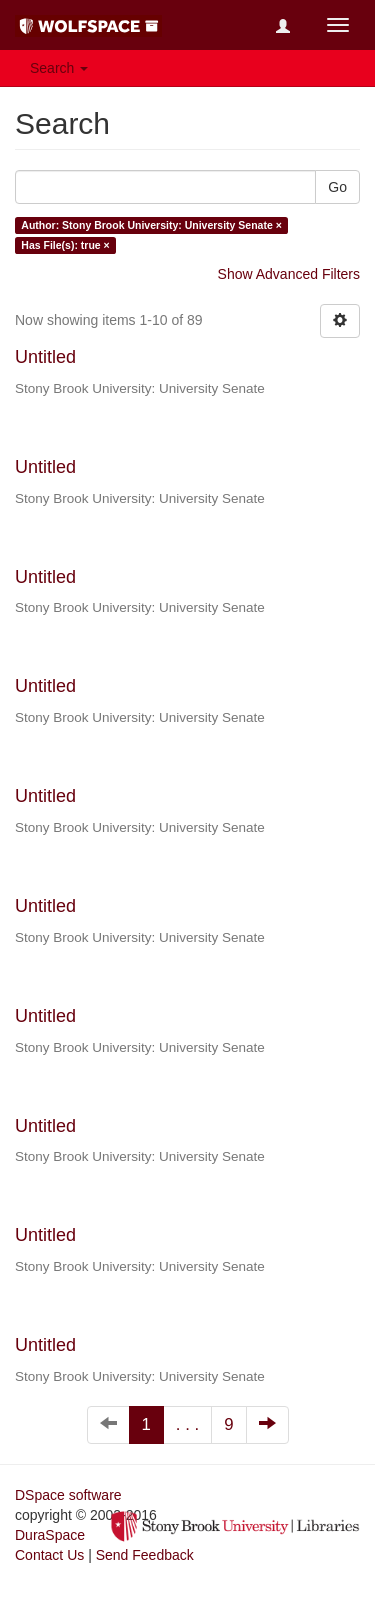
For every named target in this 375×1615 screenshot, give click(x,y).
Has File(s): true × (65, 245)
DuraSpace (50, 1535)
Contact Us (49, 1555)
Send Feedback (145, 1555)
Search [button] (59, 68)
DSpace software (68, 1495)
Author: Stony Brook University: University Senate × (151, 225)
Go (337, 187)
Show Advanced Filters (289, 274)
